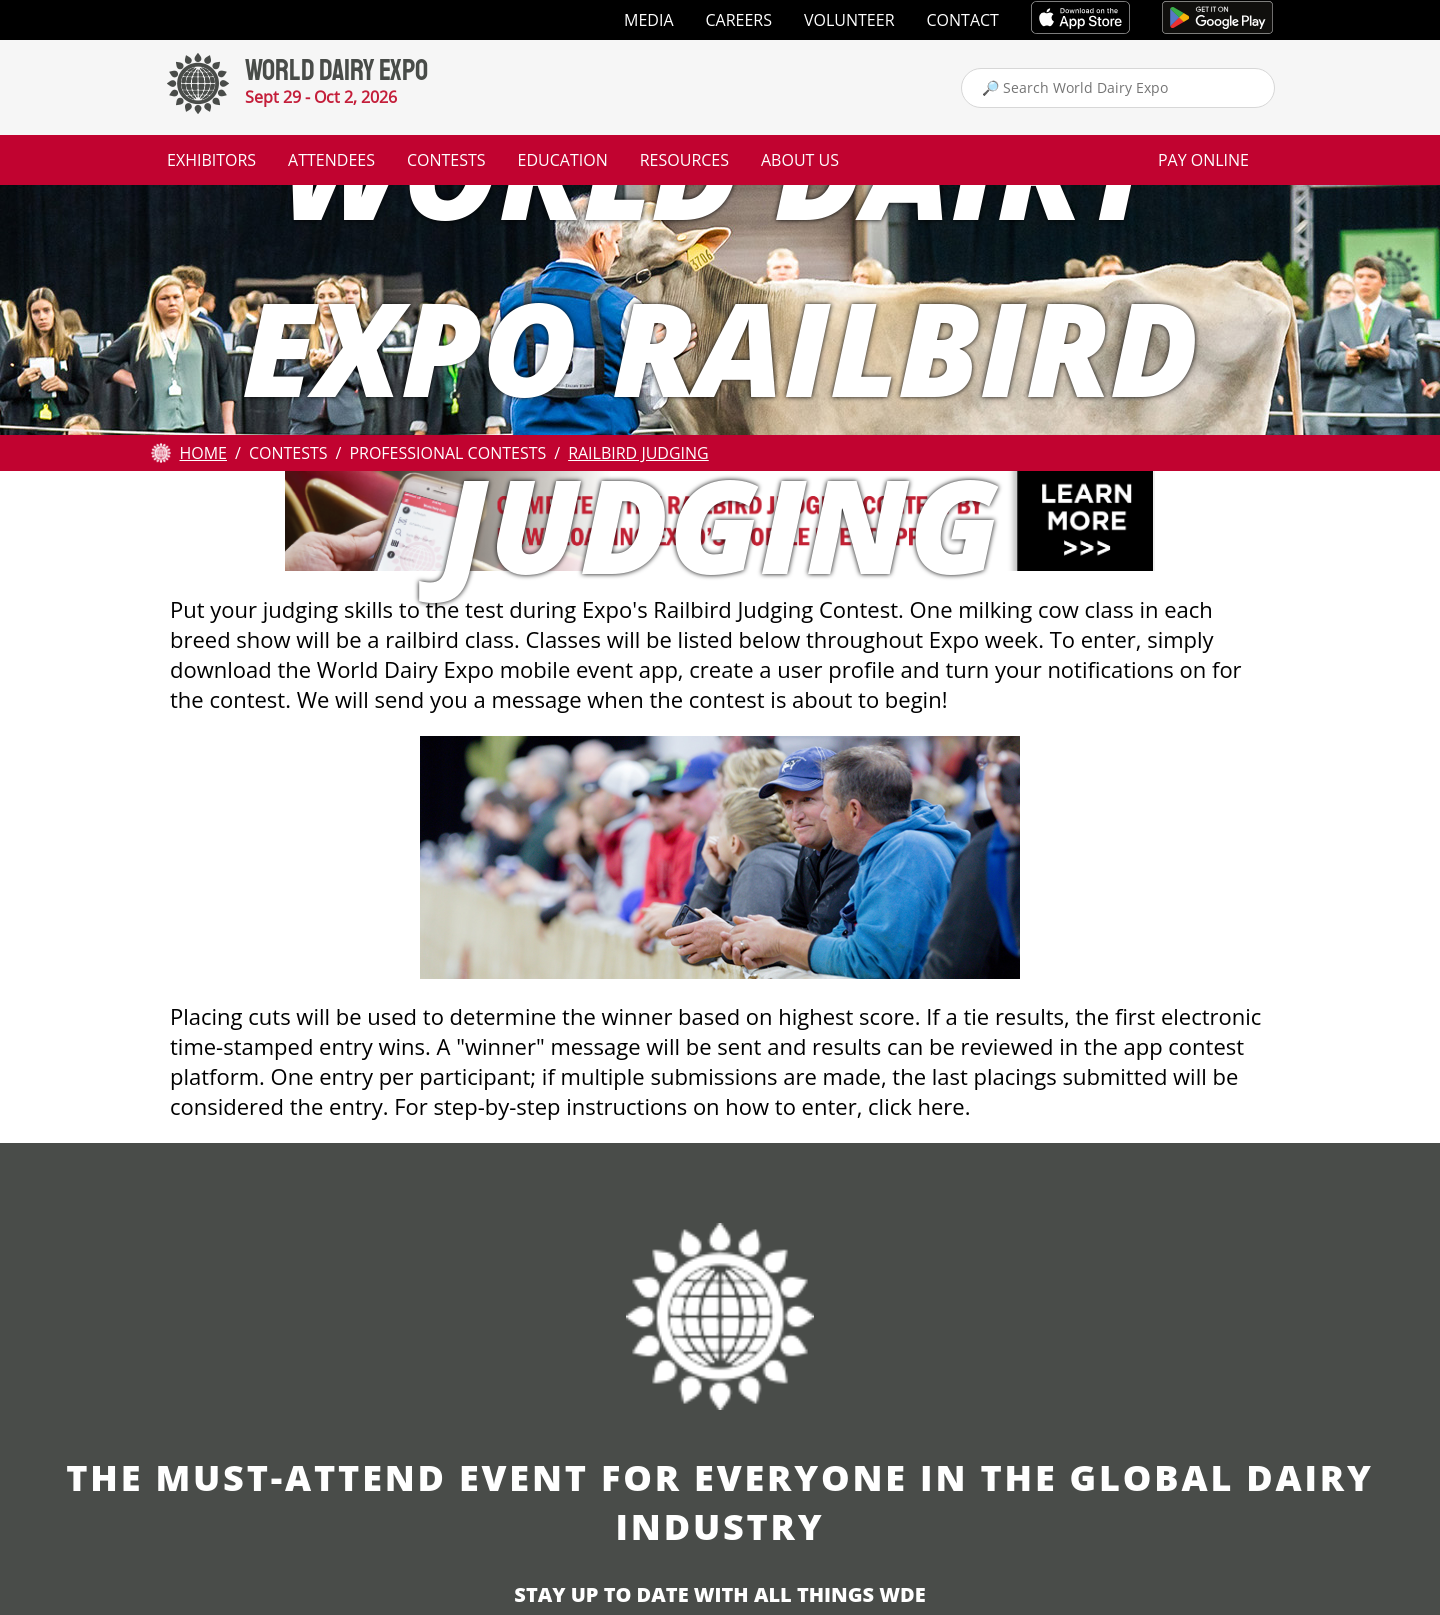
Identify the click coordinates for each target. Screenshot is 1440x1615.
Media (648, 20)
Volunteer (849, 20)
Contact (963, 20)
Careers (739, 20)
